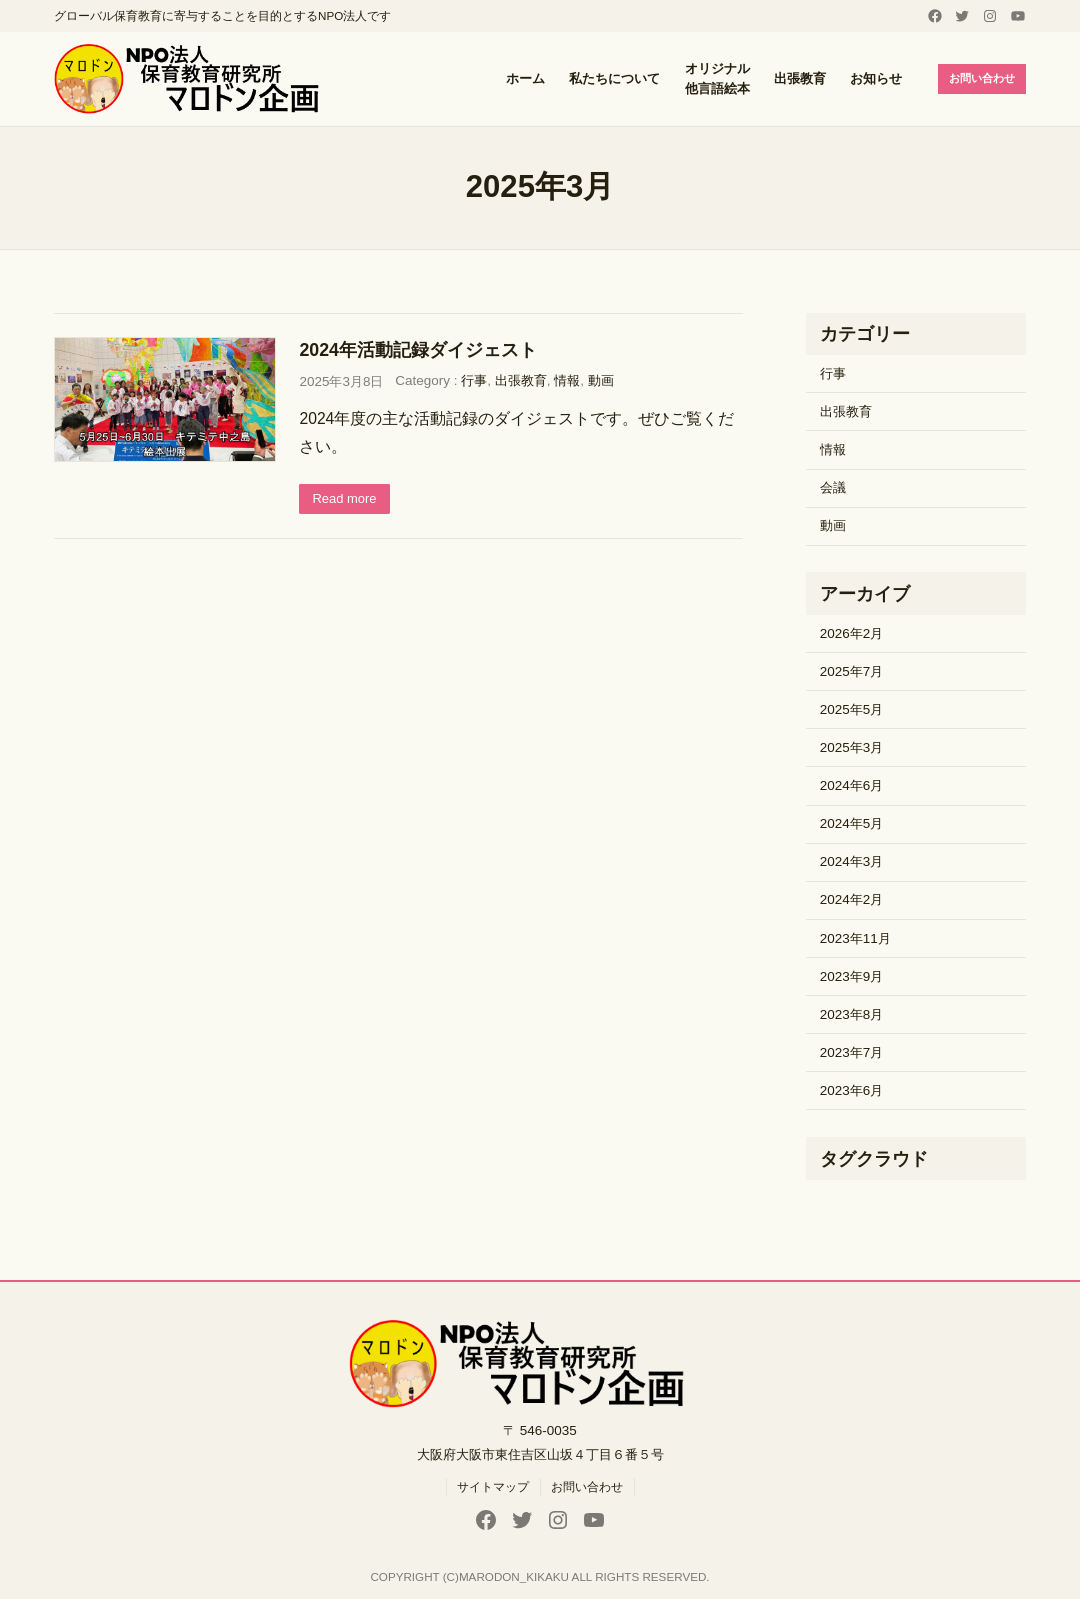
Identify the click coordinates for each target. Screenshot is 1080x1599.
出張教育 (521, 380)
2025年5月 (852, 709)
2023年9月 (852, 976)
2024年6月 (852, 785)
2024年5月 (852, 823)
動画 (601, 380)
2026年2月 (852, 633)
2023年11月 (855, 938)
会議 (833, 487)
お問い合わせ (978, 78)
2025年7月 (852, 671)
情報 (567, 380)
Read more (346, 499)
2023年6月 (852, 1090)
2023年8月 (852, 1014)
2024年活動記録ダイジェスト (418, 350)
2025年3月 (852, 747)
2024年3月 (852, 861)
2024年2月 (852, 899)
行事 (474, 380)
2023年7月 (852, 1052)
